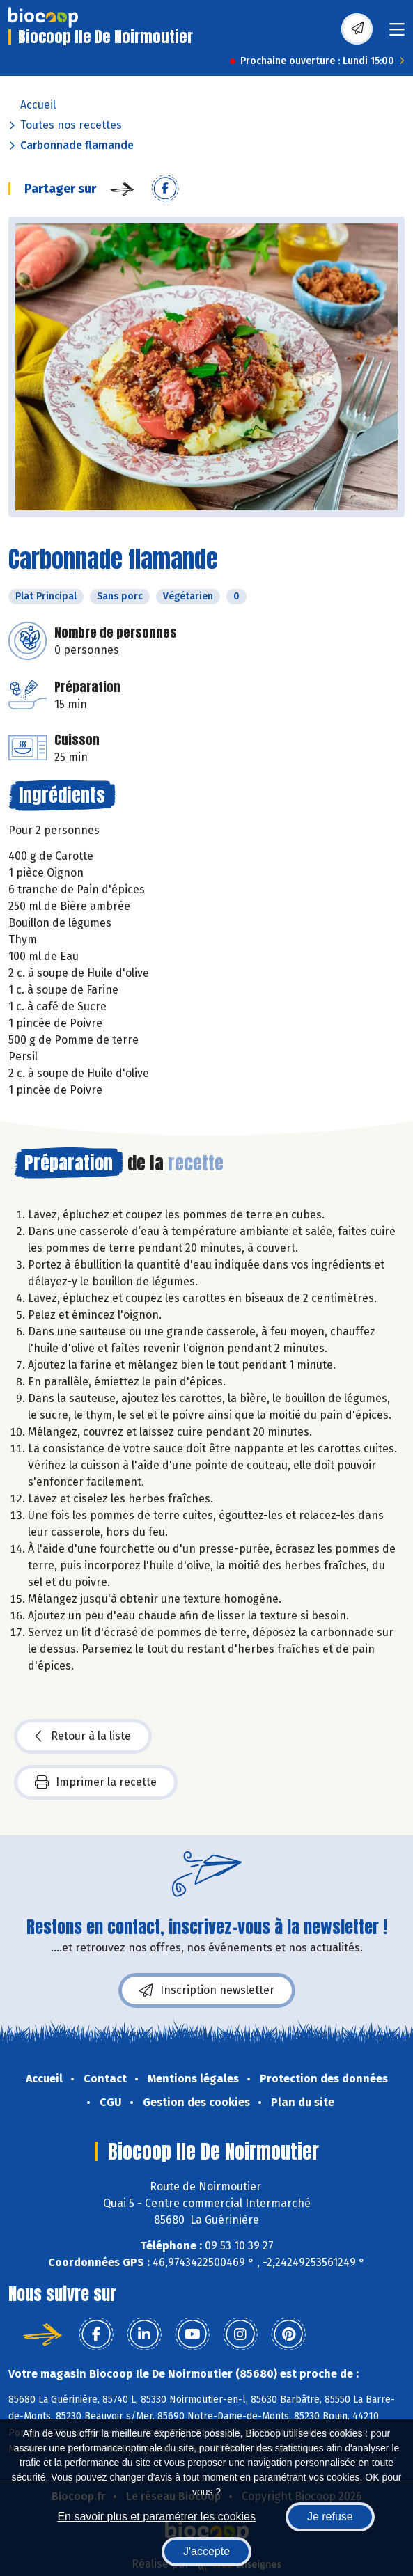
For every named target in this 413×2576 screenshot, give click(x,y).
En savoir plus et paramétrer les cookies (156, 2516)
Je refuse (330, 2516)
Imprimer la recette (96, 1782)
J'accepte (206, 2551)
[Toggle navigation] (397, 33)
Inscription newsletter (206, 1990)
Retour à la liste (83, 1736)
